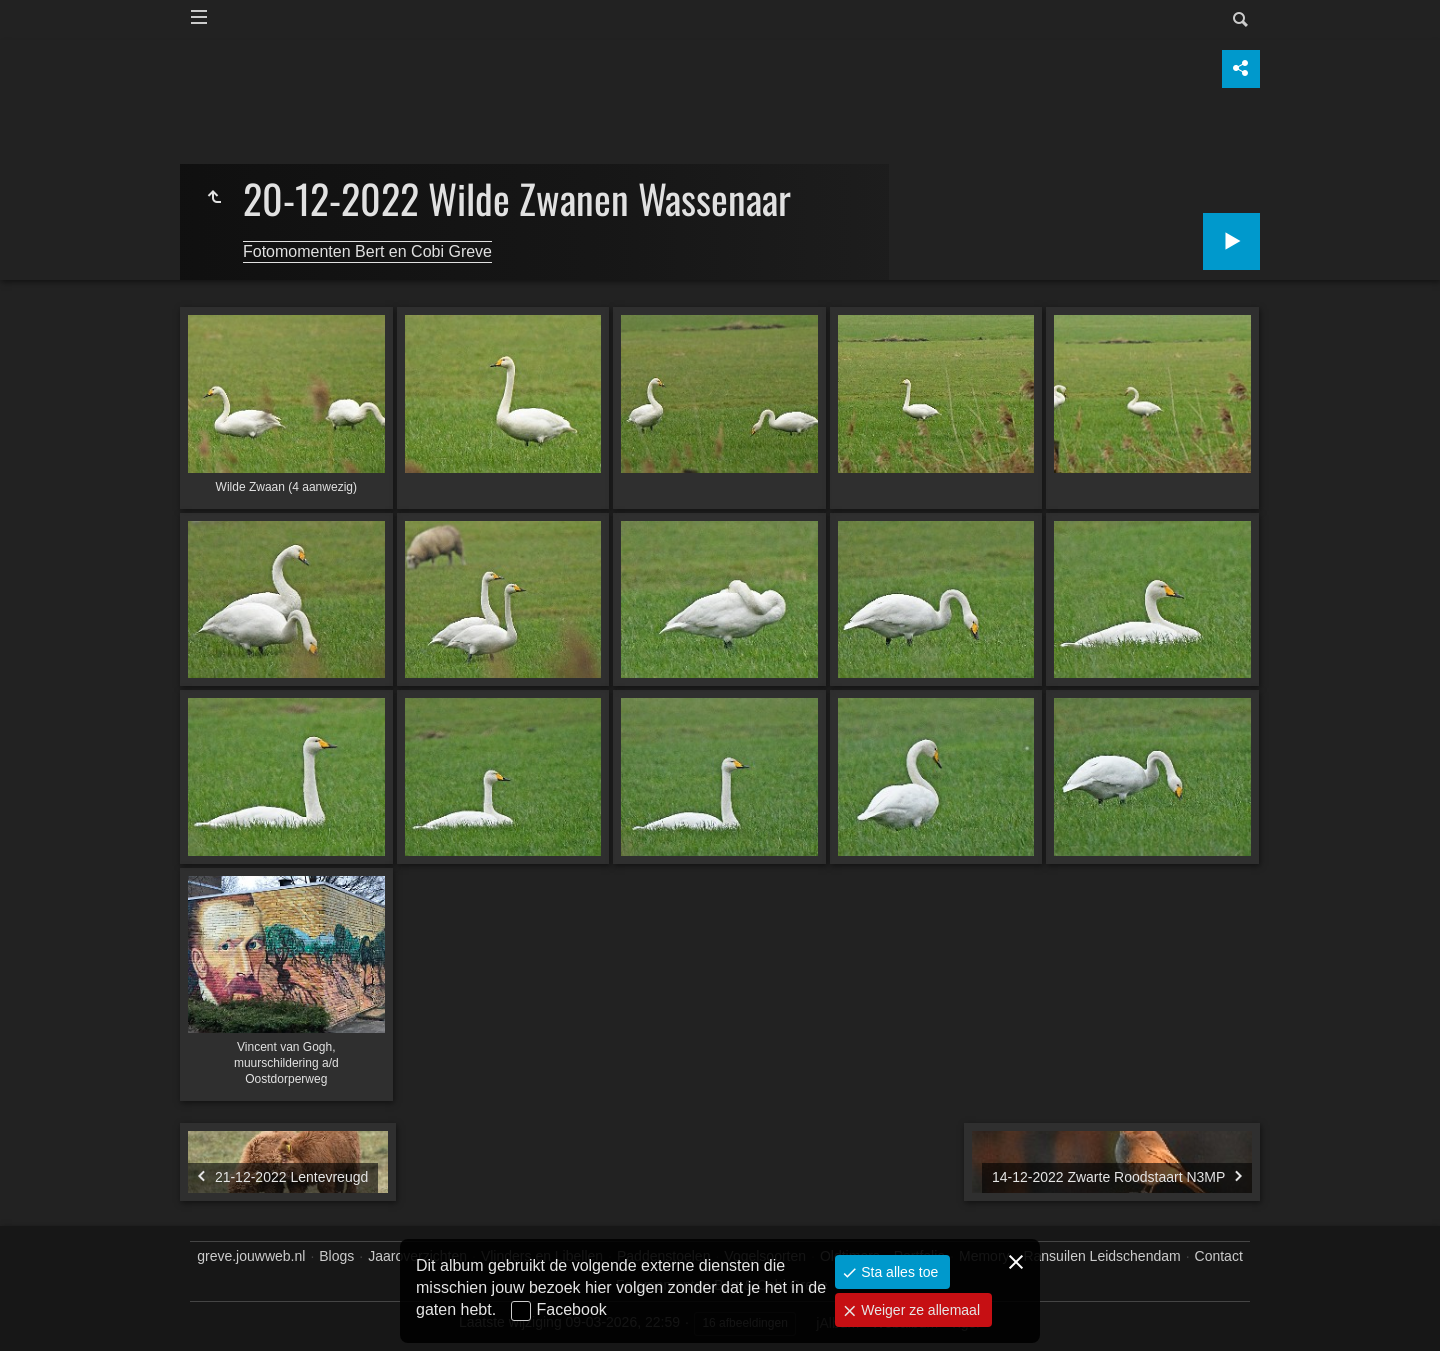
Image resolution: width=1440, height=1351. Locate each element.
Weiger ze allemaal (918, 1310)
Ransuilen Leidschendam (1101, 1256)
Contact (1219, 1256)
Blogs (336, 1256)
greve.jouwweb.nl (251, 1256)
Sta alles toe (897, 1272)
